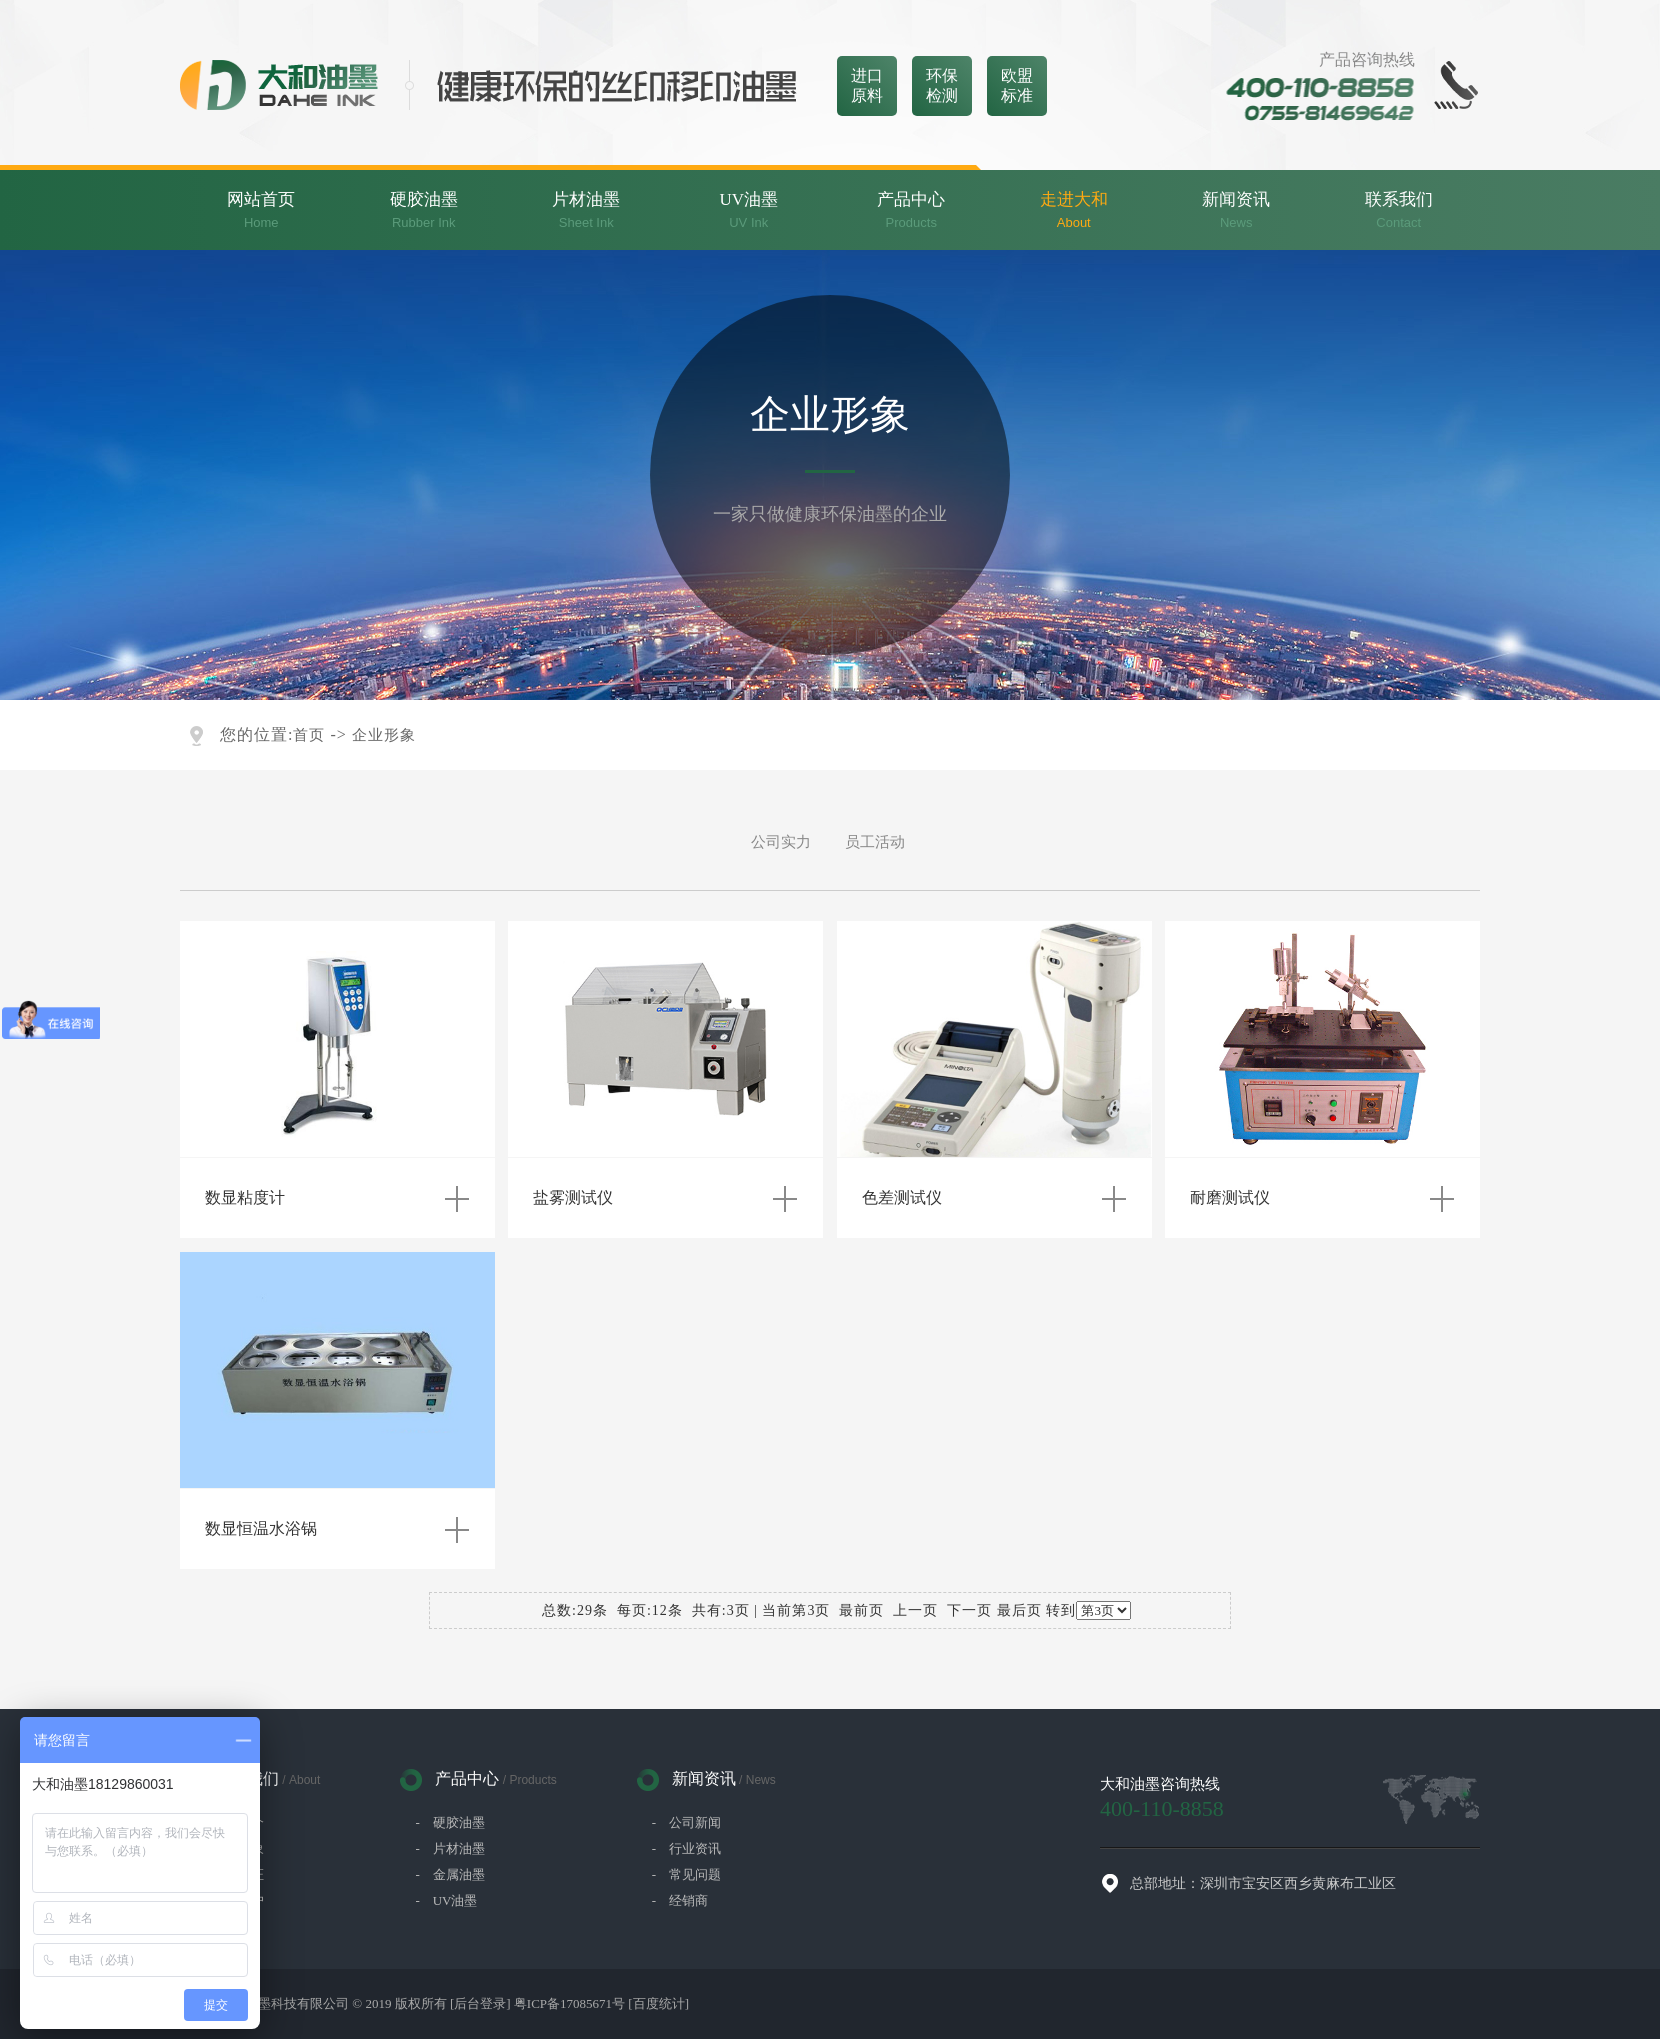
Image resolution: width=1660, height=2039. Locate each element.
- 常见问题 (686, 1874)
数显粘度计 (245, 1197)
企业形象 (384, 735)
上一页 (915, 1610)
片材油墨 (586, 211)
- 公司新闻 (686, 1822)
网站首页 (261, 211)
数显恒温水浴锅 (261, 1528)
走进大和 (1074, 211)
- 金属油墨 (449, 1874)
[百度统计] (658, 2003)
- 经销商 (680, 1900)
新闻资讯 (1236, 211)
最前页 (861, 1610)
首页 (309, 735)
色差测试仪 (902, 1197)
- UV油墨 (446, 1900)
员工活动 (875, 842)
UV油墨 (749, 211)
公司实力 (781, 842)
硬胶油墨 (424, 211)
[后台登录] (480, 2003)
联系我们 (1399, 211)
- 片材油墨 (449, 1848)
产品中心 (911, 211)
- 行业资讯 (686, 1848)
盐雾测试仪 (573, 1197)
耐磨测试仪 (1230, 1197)
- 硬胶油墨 (449, 1822)
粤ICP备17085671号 (569, 2003)
